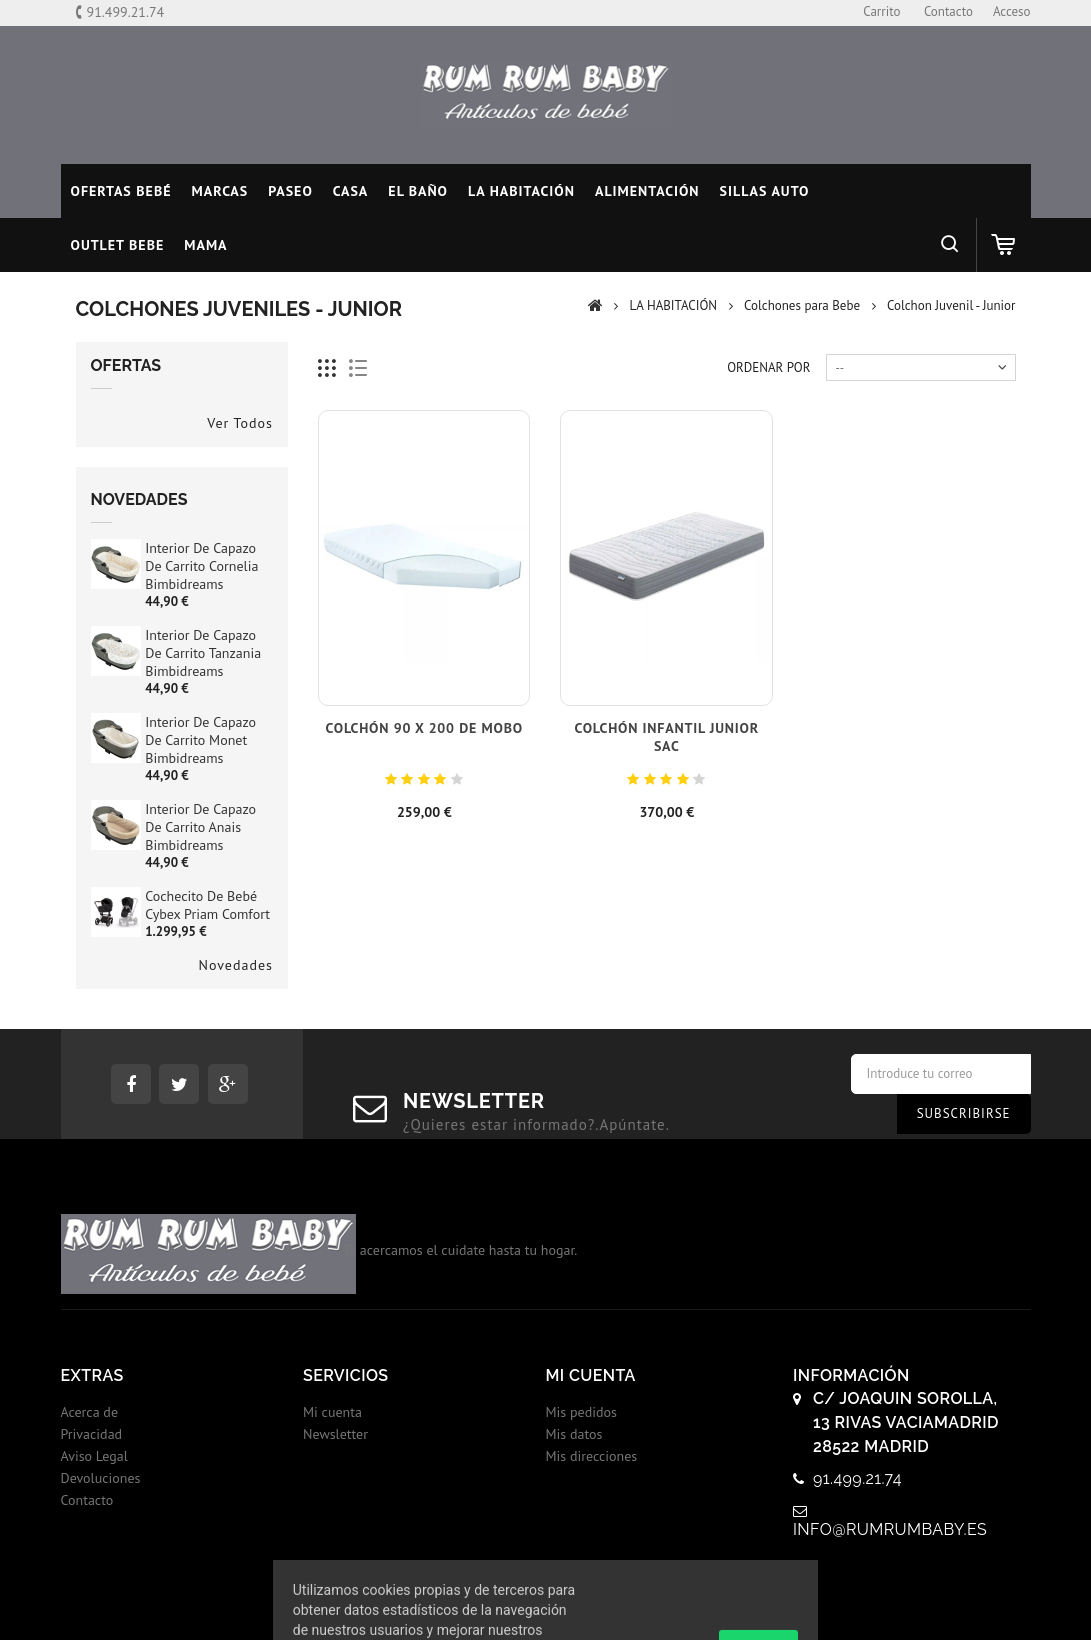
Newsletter (335, 1434)
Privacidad (92, 1434)
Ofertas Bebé (121, 191)
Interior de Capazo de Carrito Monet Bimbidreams (200, 740)
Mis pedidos (581, 1412)
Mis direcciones (592, 1456)
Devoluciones (101, 1478)
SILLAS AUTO (765, 191)
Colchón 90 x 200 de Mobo (424, 728)
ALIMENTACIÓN (647, 191)
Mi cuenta (332, 1412)
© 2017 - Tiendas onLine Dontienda (546, 1604)
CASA (351, 191)
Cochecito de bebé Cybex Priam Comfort (207, 905)
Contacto (87, 1500)
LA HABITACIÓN (521, 191)
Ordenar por (768, 367)
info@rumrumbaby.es (890, 1529)
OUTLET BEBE (118, 245)
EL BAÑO (418, 191)
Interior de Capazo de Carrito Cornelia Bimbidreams (201, 566)
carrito (881, 11)
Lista (358, 368)
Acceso (1012, 11)
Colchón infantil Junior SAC (666, 737)
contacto (948, 11)
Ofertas (126, 365)
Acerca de (90, 1412)
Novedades (139, 499)
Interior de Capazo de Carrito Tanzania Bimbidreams (203, 653)
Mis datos (574, 1434)
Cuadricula (327, 368)
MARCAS (220, 191)
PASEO (290, 191)
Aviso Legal (94, 1456)
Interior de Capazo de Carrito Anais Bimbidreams (200, 827)
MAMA (205, 245)
